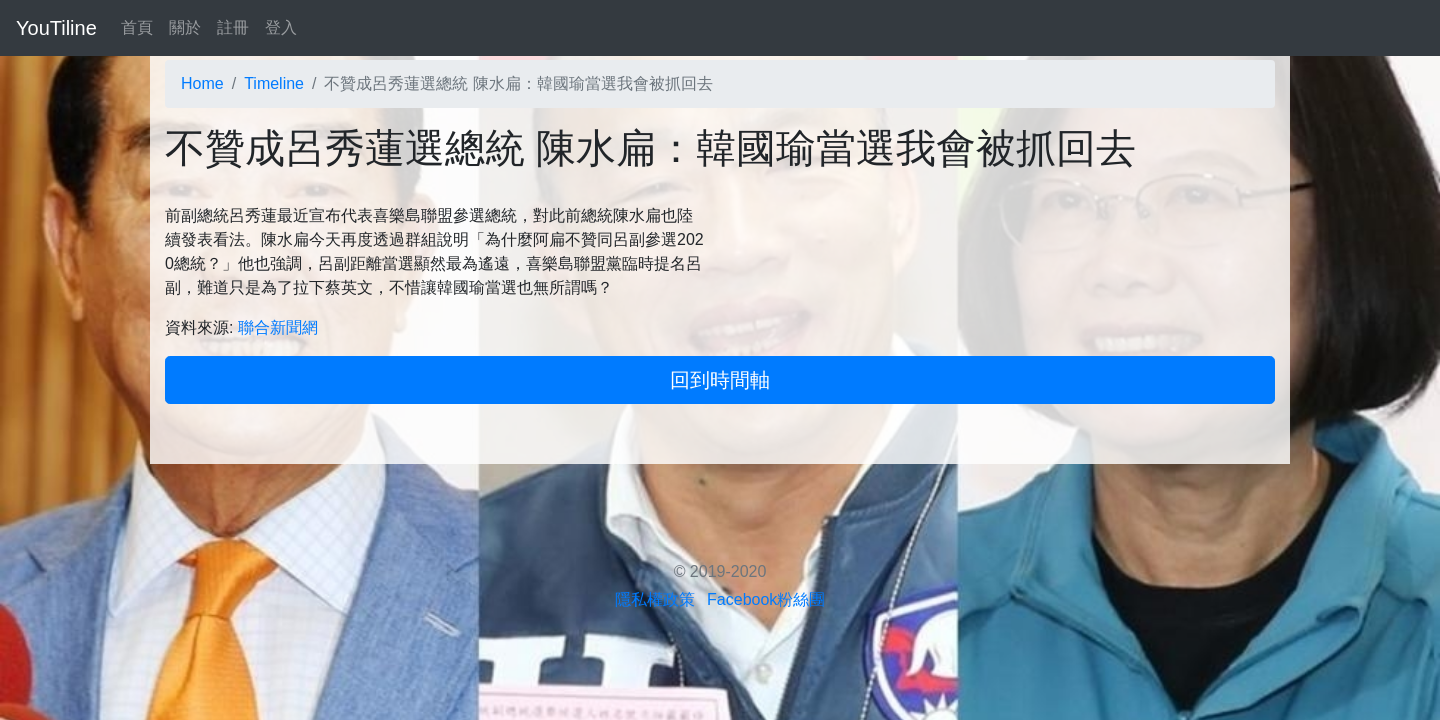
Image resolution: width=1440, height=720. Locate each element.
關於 (185, 27)
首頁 (137, 27)
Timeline (274, 83)
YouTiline (56, 28)
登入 (281, 27)
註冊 (233, 27)
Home (202, 83)
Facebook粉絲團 (766, 599)
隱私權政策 (655, 599)
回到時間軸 (720, 380)
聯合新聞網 (278, 327)
